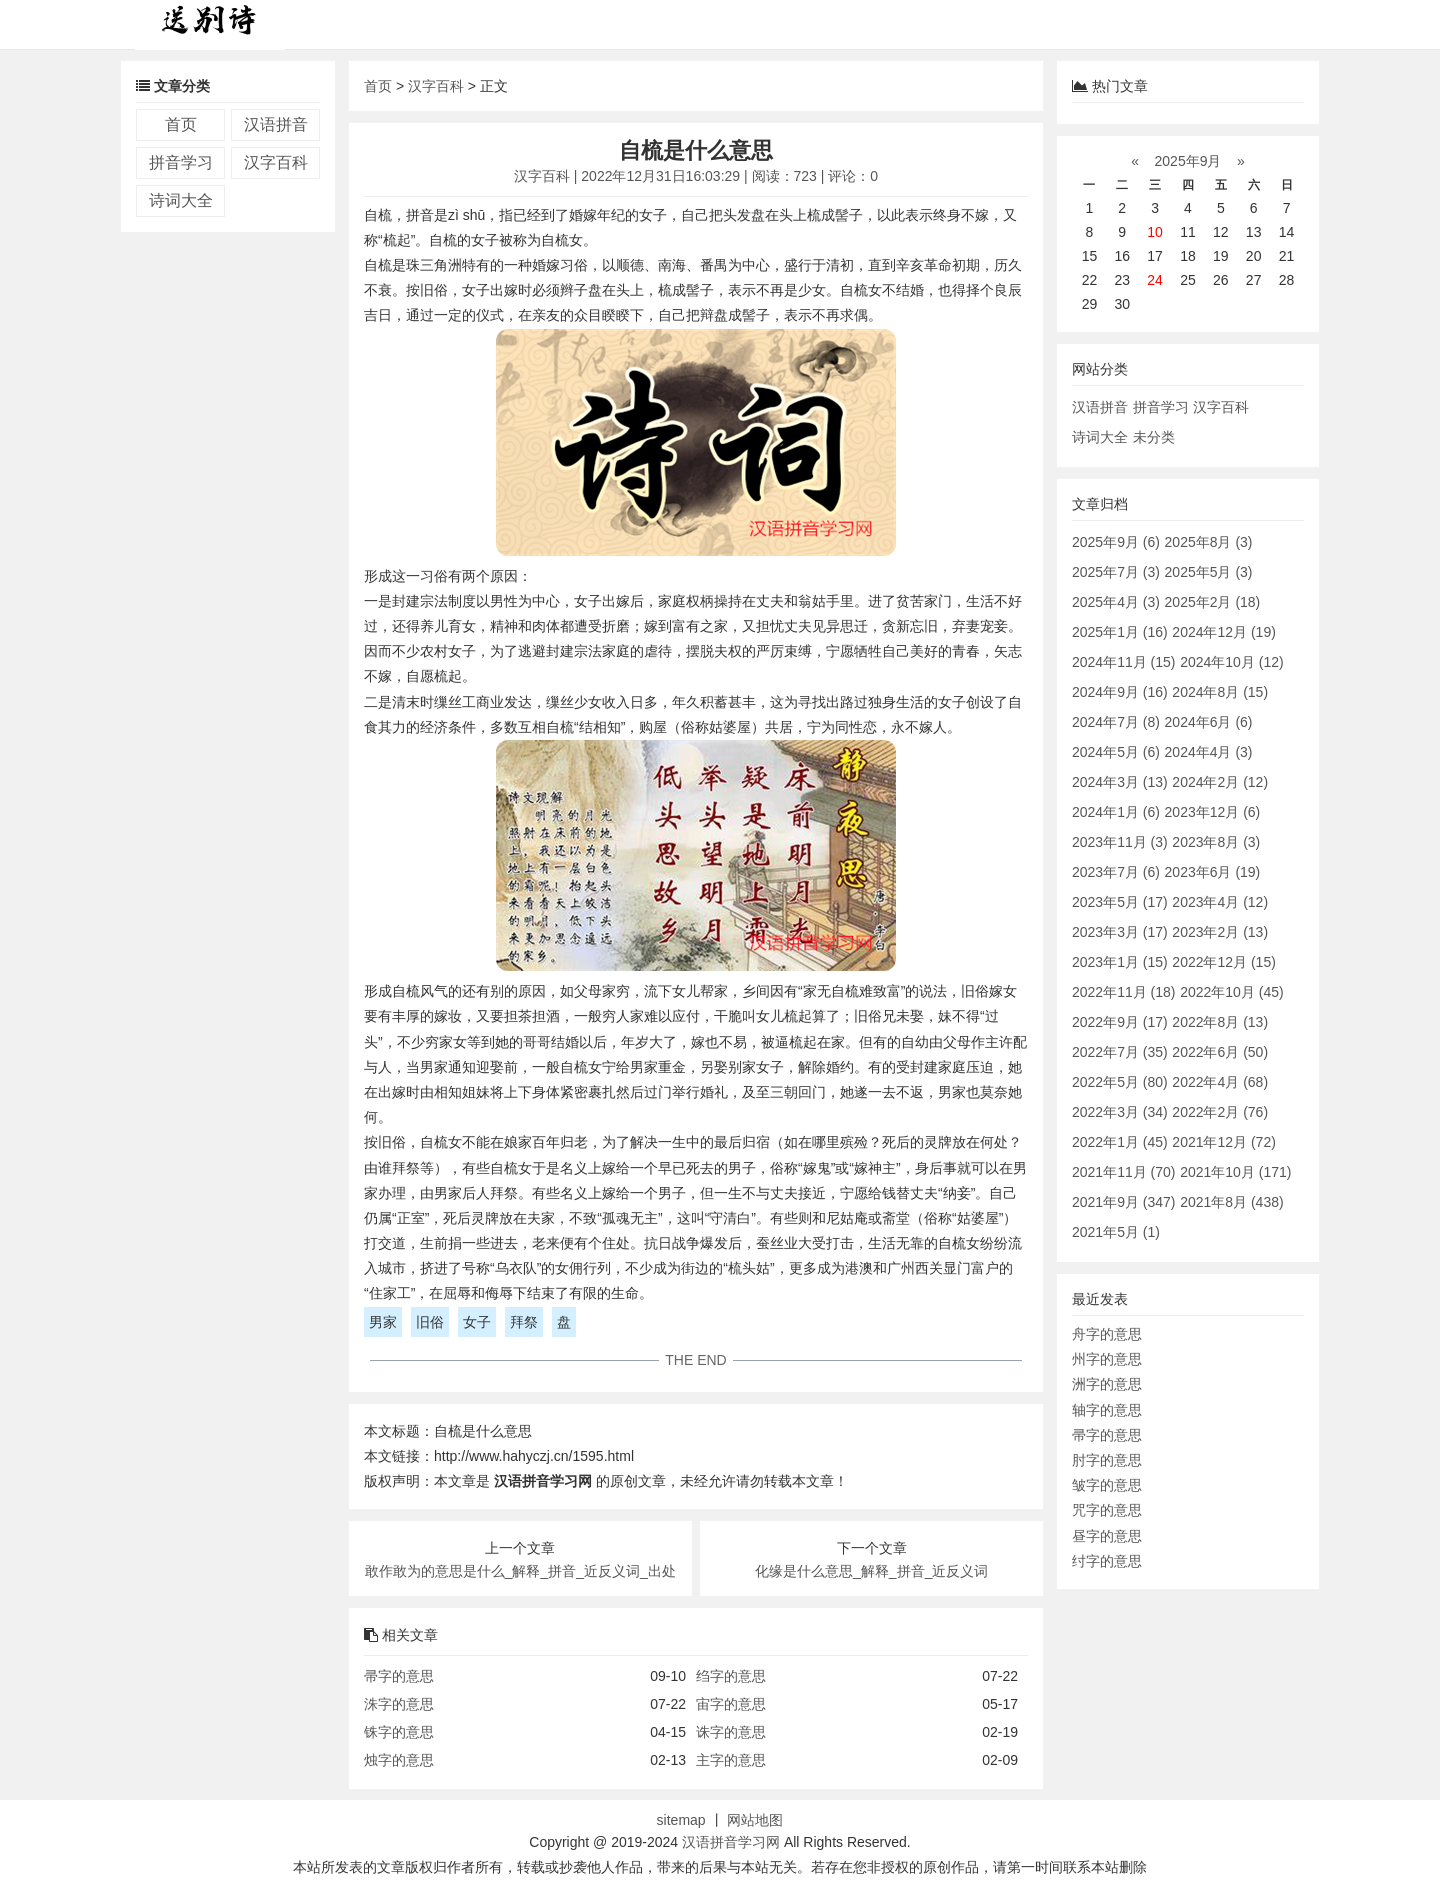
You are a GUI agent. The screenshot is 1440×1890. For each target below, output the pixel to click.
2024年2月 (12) (1220, 782)
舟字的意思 (1107, 1334)
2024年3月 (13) (1120, 782)
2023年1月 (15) (1120, 962)
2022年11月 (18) (1124, 992)
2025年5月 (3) (1209, 572)
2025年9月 (1188, 161)
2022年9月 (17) (1120, 1022)
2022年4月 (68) (1220, 1082)
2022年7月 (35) (1120, 1052)
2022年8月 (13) (1220, 1022)
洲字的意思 (1107, 1384)
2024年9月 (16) (1120, 692)
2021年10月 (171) (1235, 1172)
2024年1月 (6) (1116, 812)
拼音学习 (181, 162)
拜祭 (524, 1322)
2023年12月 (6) (1213, 812)
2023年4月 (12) (1220, 902)
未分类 (1154, 437)
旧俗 (430, 1322)
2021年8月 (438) (1232, 1202)
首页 (181, 124)
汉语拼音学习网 (731, 1842)
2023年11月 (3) (1120, 842)
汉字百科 (276, 162)
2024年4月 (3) (1209, 752)
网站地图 (755, 1820)
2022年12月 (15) (1224, 962)
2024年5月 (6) (1116, 752)
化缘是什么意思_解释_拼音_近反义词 (871, 1571)
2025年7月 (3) (1116, 572)
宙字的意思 (731, 1704)
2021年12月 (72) (1224, 1142)
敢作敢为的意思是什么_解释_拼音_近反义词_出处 (520, 1571)
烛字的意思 (399, 1760)
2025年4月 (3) (1116, 602)
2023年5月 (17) (1120, 902)
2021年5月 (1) (1116, 1232)
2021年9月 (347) (1124, 1202)
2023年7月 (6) (1116, 872)
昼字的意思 (1107, 1536)
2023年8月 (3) (1216, 842)
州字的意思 (1107, 1359)
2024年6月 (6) (1209, 722)
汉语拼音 (276, 124)
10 (1155, 232)
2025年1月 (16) (1120, 632)
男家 (383, 1322)
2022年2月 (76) (1220, 1112)
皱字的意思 (1107, 1485)
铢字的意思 (399, 1732)
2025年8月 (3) (1209, 542)
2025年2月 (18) (1213, 602)
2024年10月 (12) (1232, 662)
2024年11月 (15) (1124, 662)
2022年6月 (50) (1220, 1052)
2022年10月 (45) (1232, 992)
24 (1155, 280)
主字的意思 (731, 1760)
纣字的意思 (1107, 1561)
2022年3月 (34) (1120, 1112)
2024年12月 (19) (1224, 632)
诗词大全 (181, 200)
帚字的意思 (399, 1676)
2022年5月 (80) (1120, 1082)
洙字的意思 (399, 1704)
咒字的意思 (1107, 1510)
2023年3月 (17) (1120, 932)
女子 (477, 1322)
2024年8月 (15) (1220, 692)
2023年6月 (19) (1213, 872)
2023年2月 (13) (1220, 932)
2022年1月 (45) (1120, 1142)
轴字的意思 (1107, 1410)
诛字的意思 (731, 1732)
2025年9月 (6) (1116, 542)
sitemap (681, 1820)
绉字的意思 (731, 1676)
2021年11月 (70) (1124, 1172)
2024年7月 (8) (1116, 722)
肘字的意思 (1107, 1460)
